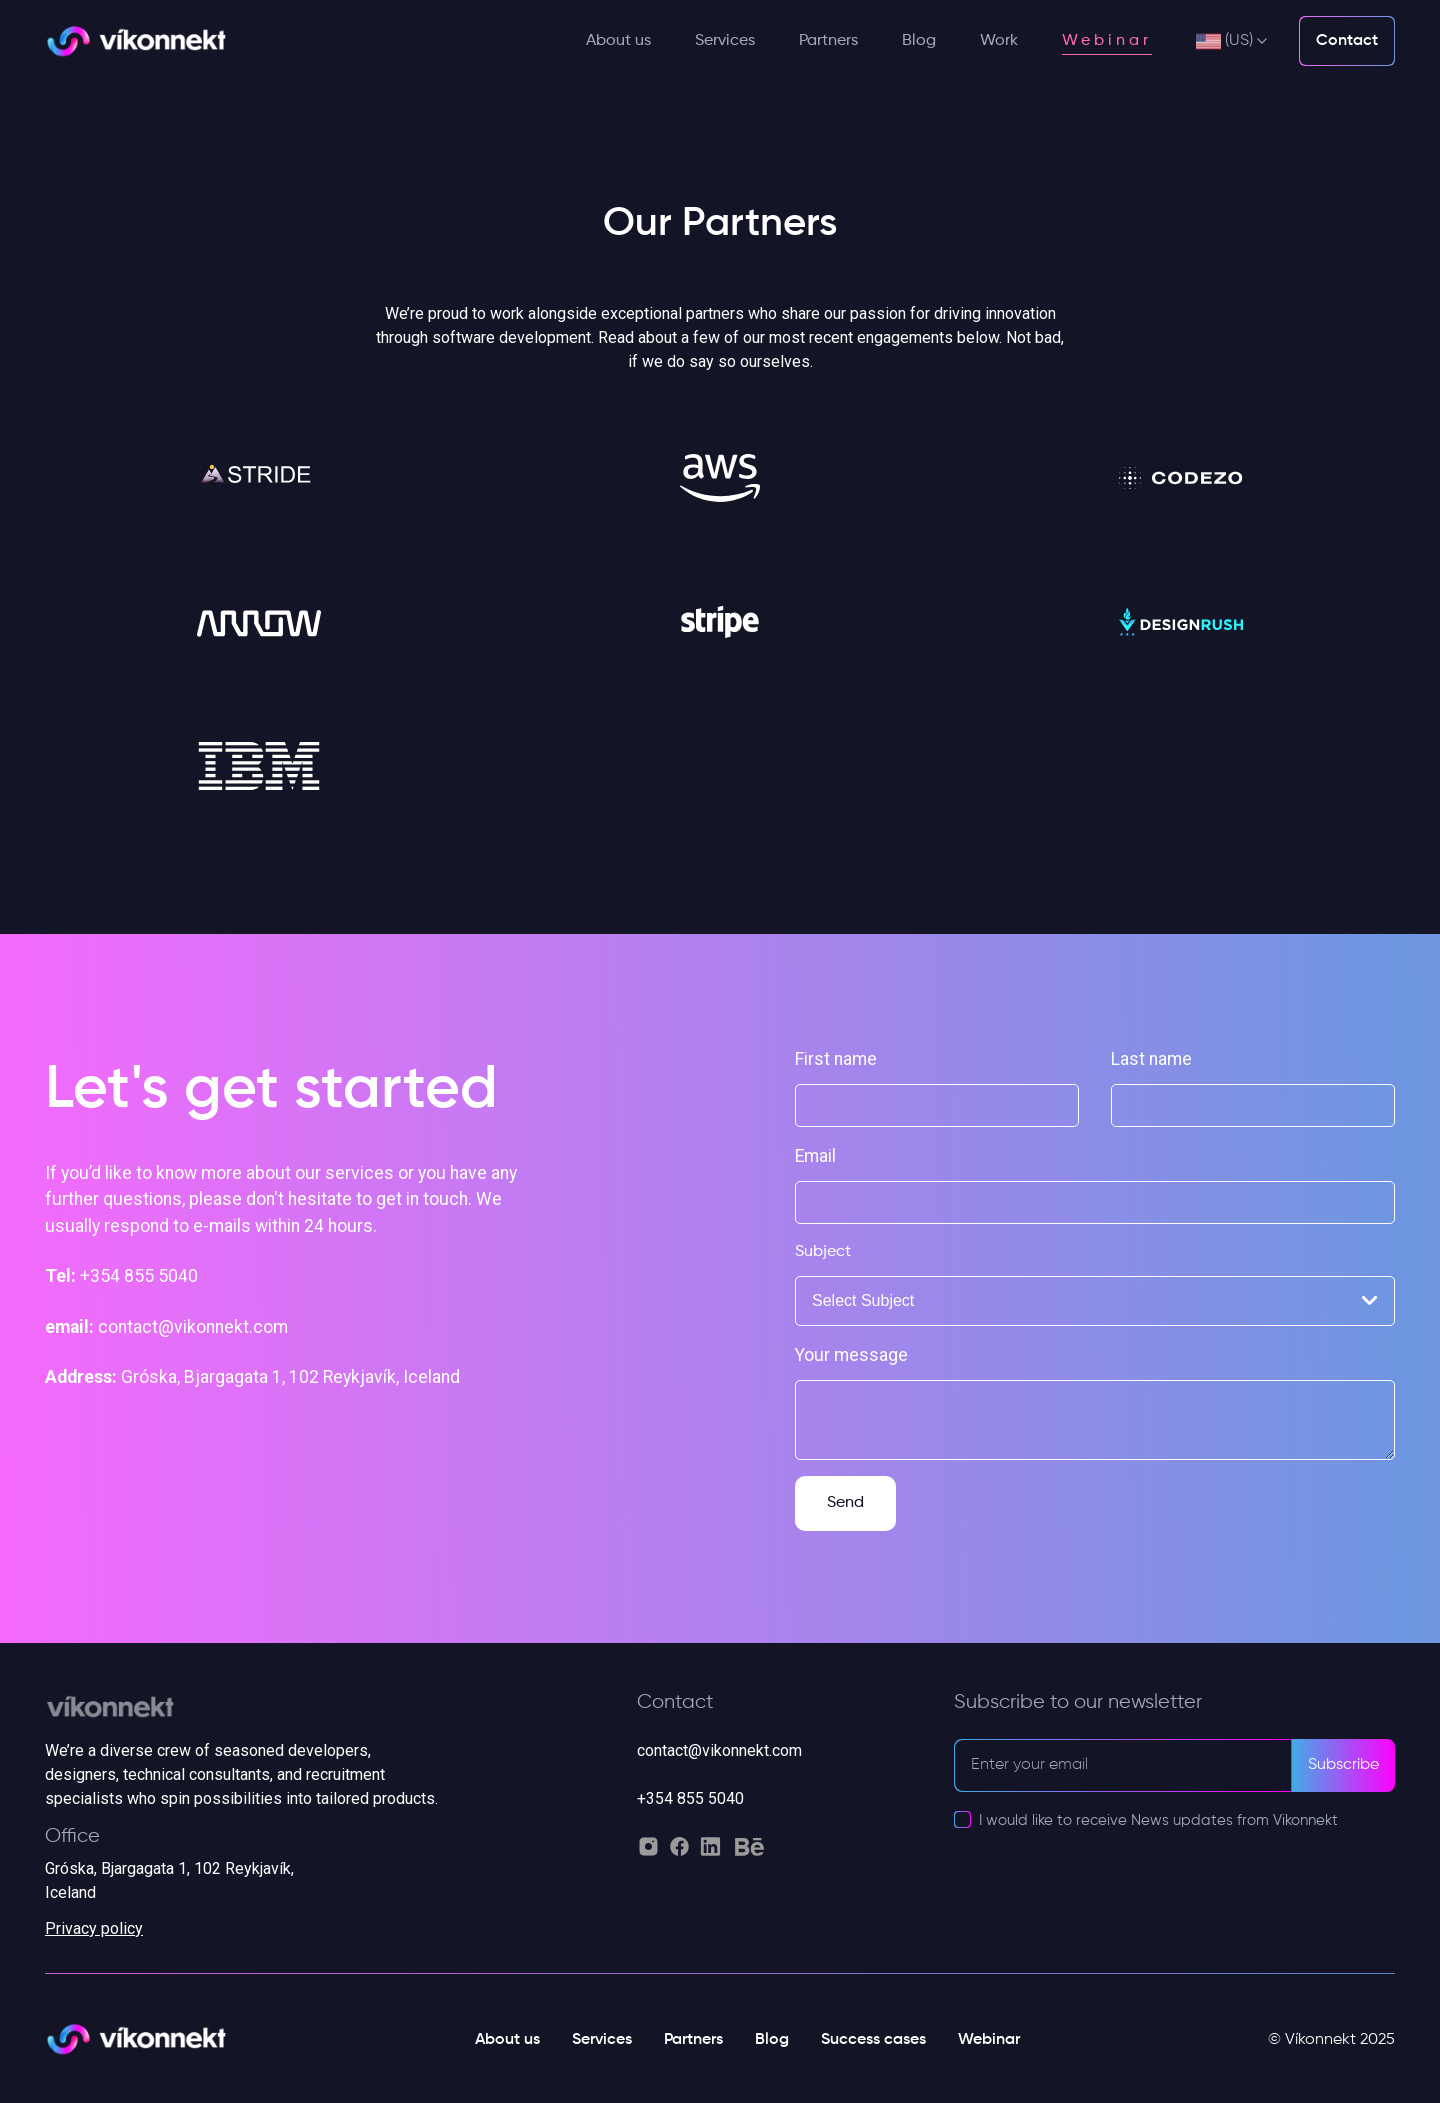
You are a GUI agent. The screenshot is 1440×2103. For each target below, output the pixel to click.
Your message (851, 1355)
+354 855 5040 (690, 1798)
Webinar (1107, 41)
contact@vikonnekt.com (719, 1750)
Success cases (873, 2040)
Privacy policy (94, 1928)
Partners (828, 41)
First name (836, 1059)
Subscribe (1343, 1765)
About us (618, 41)
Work (999, 41)
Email (815, 1156)
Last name (1151, 1059)
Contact (1347, 41)
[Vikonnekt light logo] (136, 41)
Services (725, 41)
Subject (823, 1252)
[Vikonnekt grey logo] (265, 1715)
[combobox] (1095, 1301)
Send (845, 1503)
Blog (919, 41)
